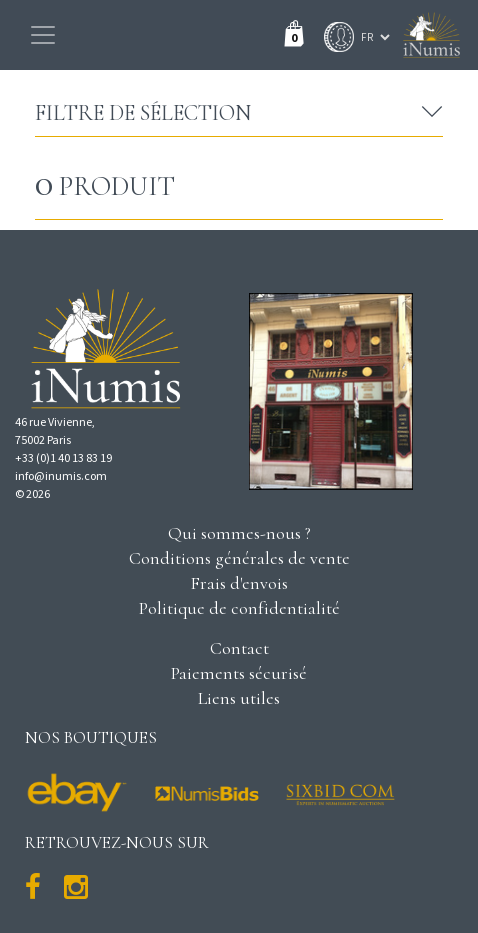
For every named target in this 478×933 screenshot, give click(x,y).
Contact (239, 648)
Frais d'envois (239, 583)
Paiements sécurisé (239, 673)
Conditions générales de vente (239, 558)
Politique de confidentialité (239, 608)
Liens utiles (239, 698)
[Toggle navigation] (43, 35)
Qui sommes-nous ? (239, 533)
